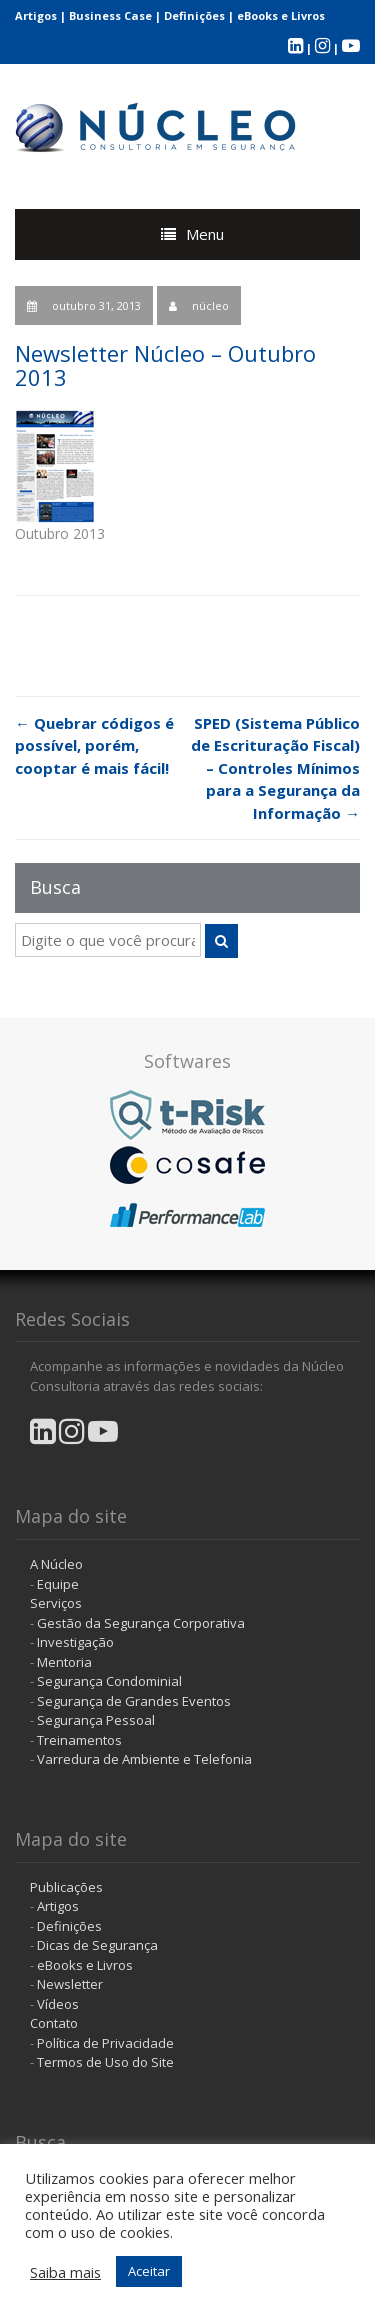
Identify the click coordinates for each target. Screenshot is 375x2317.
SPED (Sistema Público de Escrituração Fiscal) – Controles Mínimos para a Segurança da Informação (275, 768)
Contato (54, 2023)
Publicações (66, 1887)
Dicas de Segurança (97, 1945)
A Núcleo (56, 1564)
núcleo (210, 305)
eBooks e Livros (281, 15)
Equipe (58, 1584)
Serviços (56, 1603)
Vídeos (58, 2004)
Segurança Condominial (109, 1681)
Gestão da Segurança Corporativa (141, 1623)
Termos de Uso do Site (105, 2062)
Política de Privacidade (105, 2043)
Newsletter (70, 1984)
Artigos (36, 15)
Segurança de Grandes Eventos (134, 1701)
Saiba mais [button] (65, 2272)
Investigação (75, 1642)
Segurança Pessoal (96, 1720)
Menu (205, 234)
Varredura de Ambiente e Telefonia (144, 1759)
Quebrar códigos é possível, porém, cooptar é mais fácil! (94, 745)
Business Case (110, 15)
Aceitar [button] (149, 2271)
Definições (194, 15)
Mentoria (64, 1662)
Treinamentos (79, 1740)
